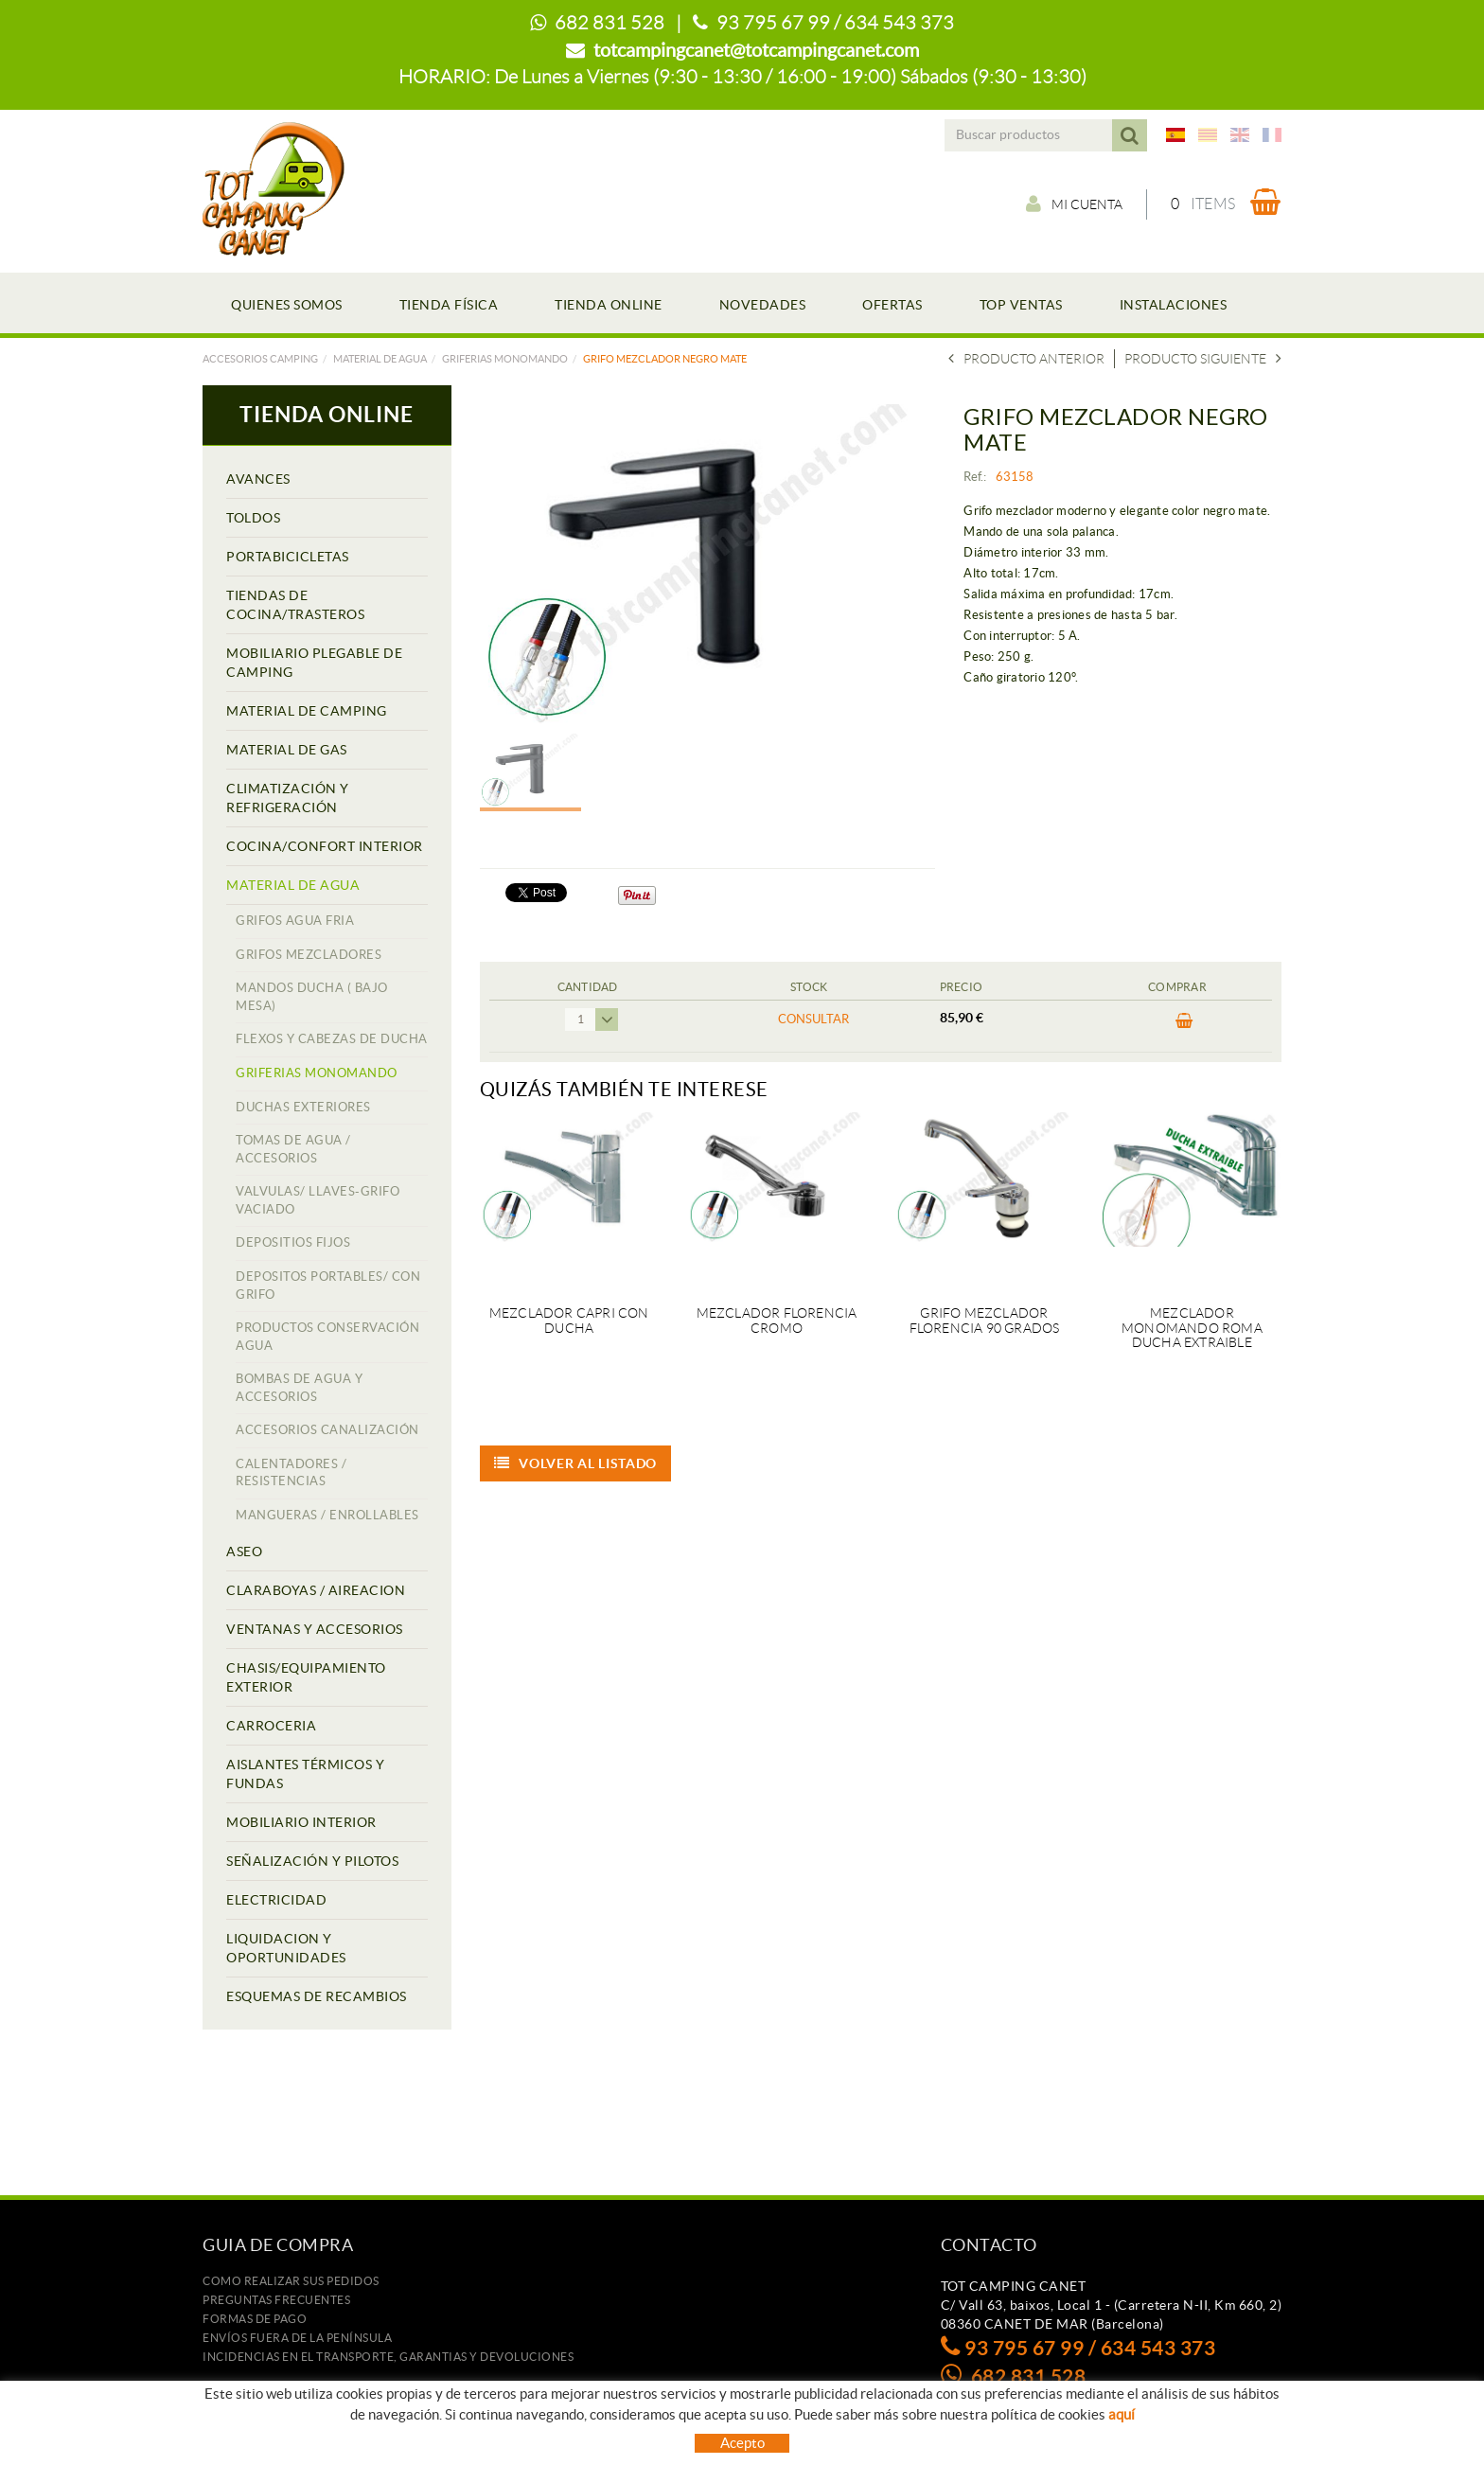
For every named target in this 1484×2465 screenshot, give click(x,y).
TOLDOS (253, 517)
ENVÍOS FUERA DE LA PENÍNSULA (297, 2338)
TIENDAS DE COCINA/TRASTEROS (295, 605)
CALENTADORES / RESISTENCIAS (291, 1473)
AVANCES (258, 479)
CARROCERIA (271, 1725)
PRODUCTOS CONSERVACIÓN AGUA (327, 1337)
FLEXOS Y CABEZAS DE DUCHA (332, 1039)
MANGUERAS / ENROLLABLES (327, 1515)
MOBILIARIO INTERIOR (301, 1822)
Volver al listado (576, 1463)
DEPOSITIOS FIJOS (293, 1242)
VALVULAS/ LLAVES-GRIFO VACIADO (317, 1200)
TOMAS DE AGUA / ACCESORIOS (293, 1149)
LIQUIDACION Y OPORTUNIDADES (286, 1948)
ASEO (244, 1551)
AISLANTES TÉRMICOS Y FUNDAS (305, 1774)
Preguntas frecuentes (276, 2300)
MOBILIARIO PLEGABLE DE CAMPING (314, 663)
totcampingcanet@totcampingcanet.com (756, 50)
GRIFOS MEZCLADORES (308, 955)
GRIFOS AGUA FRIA (295, 920)
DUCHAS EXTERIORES (303, 1107)
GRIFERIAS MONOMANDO (505, 358)
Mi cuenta (1074, 203)
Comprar (1184, 1021)
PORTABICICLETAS (287, 556)
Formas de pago (255, 2319)
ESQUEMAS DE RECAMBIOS (316, 1996)
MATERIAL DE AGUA (380, 358)
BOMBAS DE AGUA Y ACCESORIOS (299, 1388)
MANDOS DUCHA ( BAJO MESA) (312, 997)
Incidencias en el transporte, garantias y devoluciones (388, 2356)
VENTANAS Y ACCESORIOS (314, 1629)
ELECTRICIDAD (276, 1899)
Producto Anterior (1026, 358)
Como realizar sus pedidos (291, 2281)
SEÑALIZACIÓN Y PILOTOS (312, 1861)
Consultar (813, 1019)
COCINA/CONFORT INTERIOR (324, 846)
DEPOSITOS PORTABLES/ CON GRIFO (328, 1285)
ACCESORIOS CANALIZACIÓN (327, 1430)
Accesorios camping (260, 358)
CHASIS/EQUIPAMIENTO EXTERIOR (306, 1677)
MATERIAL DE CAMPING (306, 710)
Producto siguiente (1202, 358)
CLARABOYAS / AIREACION (315, 1590)
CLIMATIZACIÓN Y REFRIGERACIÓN (287, 798)
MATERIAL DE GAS (286, 749)
